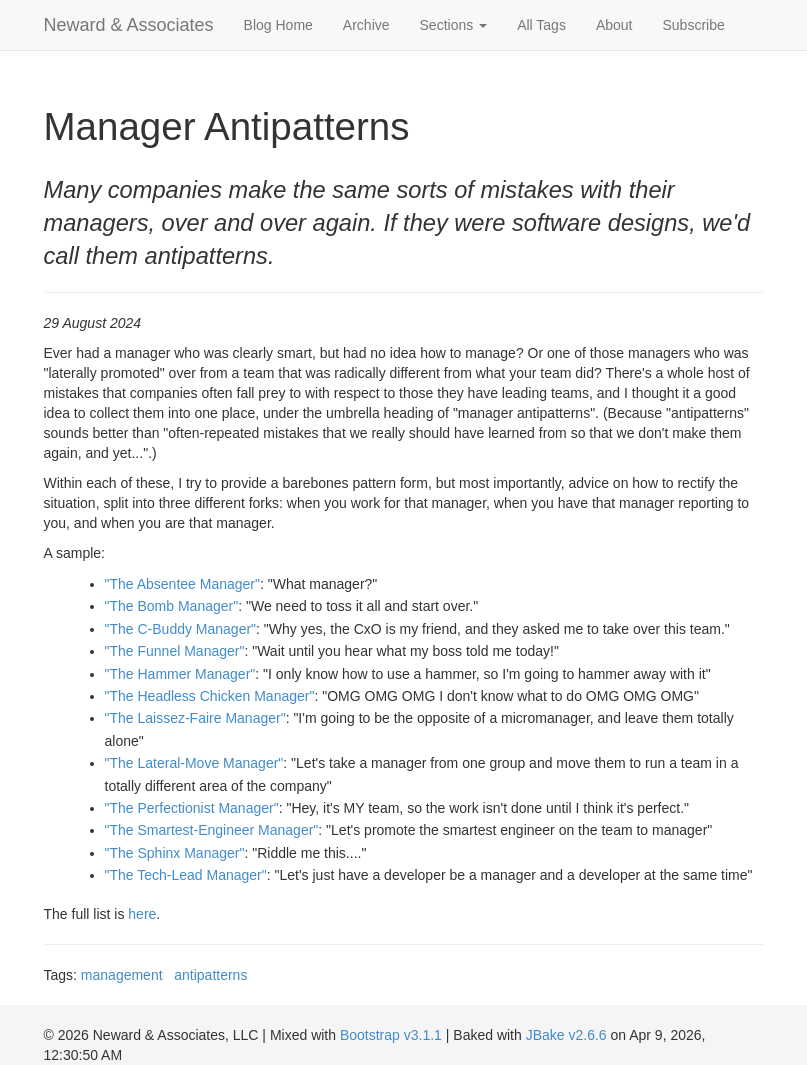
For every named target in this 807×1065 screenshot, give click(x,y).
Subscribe (694, 25)
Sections (454, 25)
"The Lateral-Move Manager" (194, 763)
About (614, 25)
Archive (366, 25)
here (142, 914)
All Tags (541, 25)
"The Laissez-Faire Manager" (195, 718)
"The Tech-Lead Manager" (186, 875)
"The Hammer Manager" (180, 674)
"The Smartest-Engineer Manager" (212, 830)
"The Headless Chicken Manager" (210, 696)
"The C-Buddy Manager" (181, 629)
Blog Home (278, 25)
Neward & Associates (129, 25)
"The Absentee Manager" (182, 584)
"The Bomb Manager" (172, 606)
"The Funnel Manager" (175, 651)
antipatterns (210, 975)
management (122, 975)
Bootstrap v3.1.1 (391, 1035)
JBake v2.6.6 (566, 1035)
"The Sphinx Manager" (175, 853)
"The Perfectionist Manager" (192, 808)
